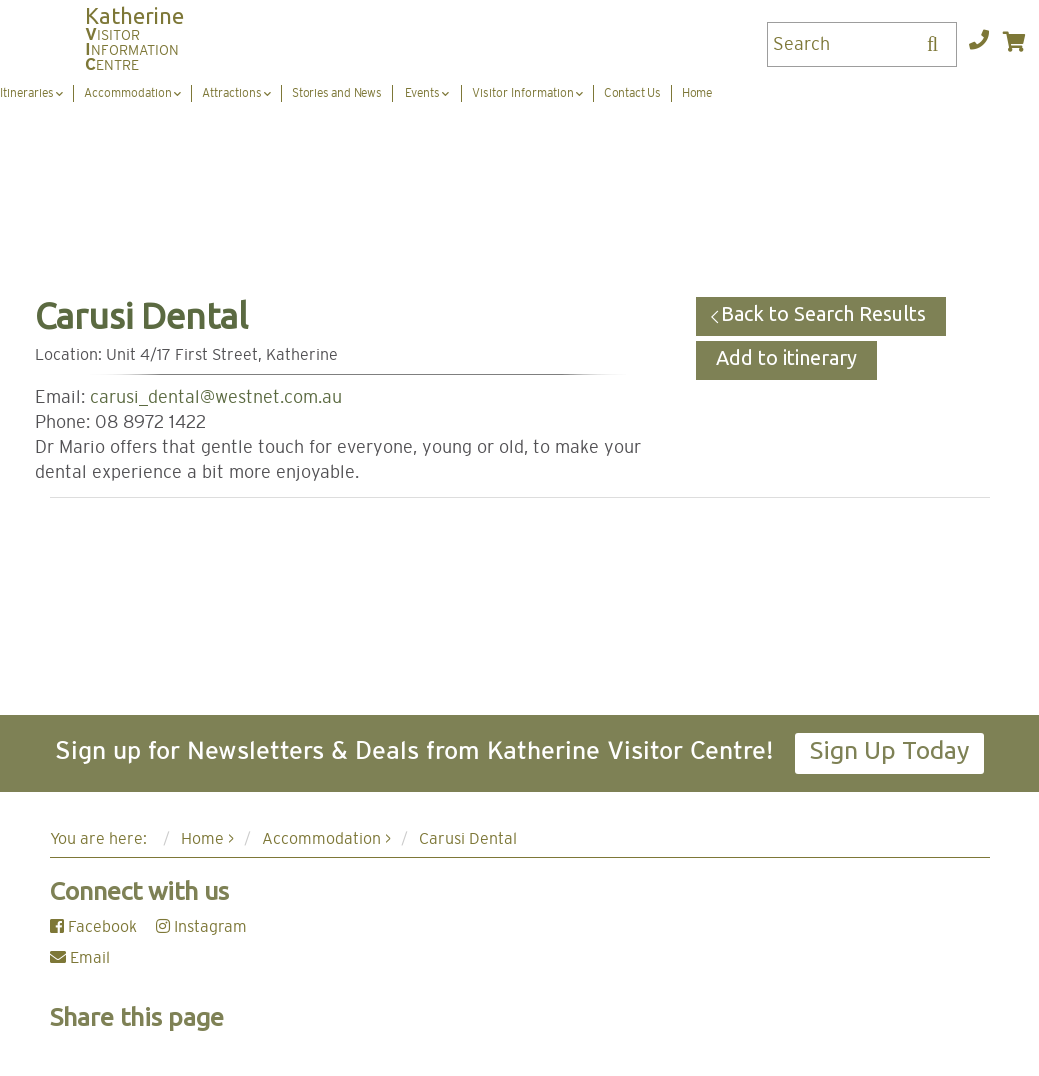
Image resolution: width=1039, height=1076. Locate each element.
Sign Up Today (889, 750)
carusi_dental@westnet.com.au (216, 398)
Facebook (93, 927)
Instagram (201, 927)
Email (80, 958)
